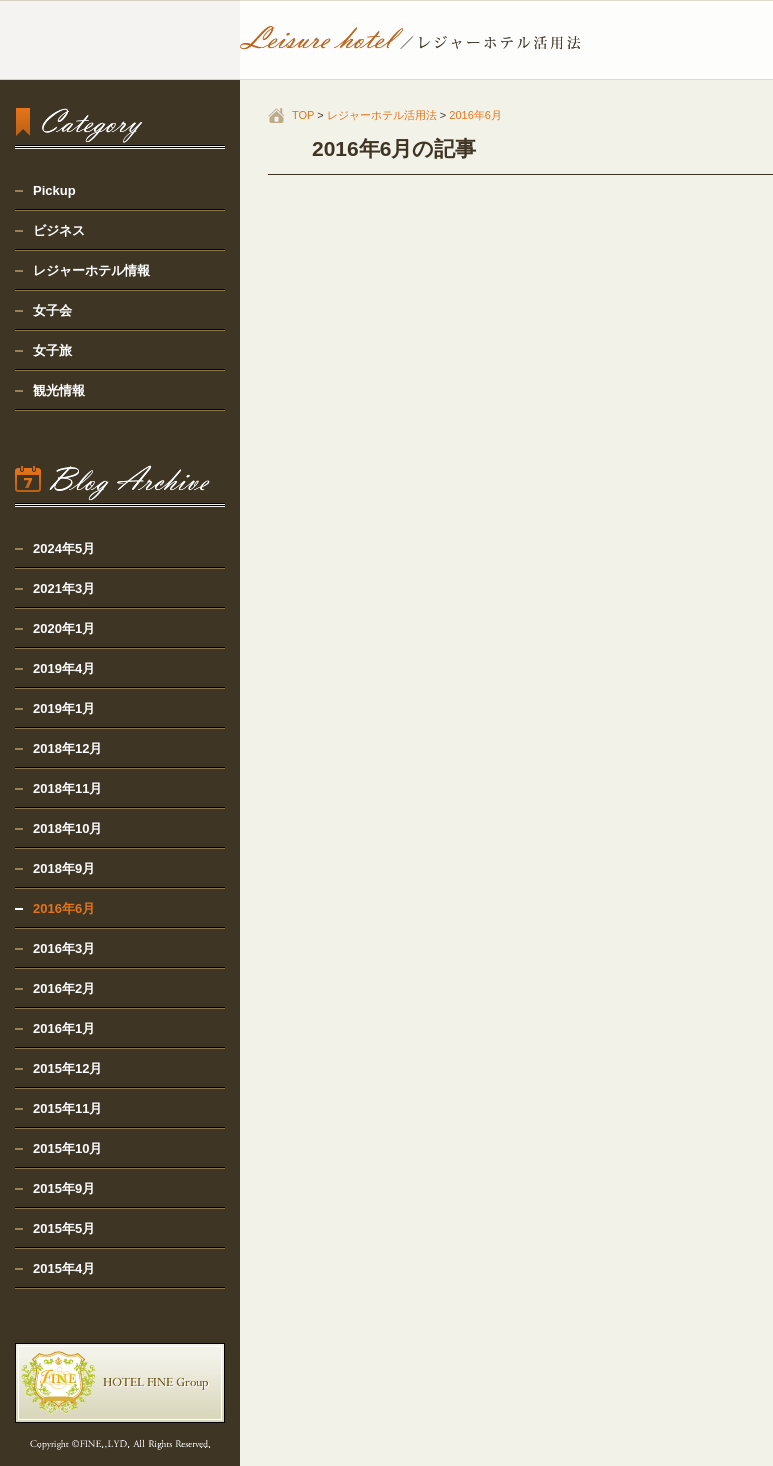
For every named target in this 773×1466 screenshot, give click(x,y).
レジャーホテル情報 (91, 270)
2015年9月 (64, 1188)
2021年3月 (64, 588)
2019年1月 (64, 708)
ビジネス (59, 230)
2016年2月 (64, 988)
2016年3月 (64, 948)
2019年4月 (64, 668)
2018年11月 (67, 788)
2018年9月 (64, 868)
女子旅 (52, 350)
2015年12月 (67, 1068)
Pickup (54, 190)
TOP (303, 115)
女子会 (52, 310)
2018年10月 (67, 828)
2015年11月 (67, 1108)
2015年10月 (67, 1148)
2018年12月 (67, 748)
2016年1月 (64, 1028)
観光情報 (59, 390)
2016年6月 (475, 115)
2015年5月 (64, 1228)
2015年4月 (64, 1268)
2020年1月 (64, 628)
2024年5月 (64, 548)
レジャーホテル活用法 (382, 115)
